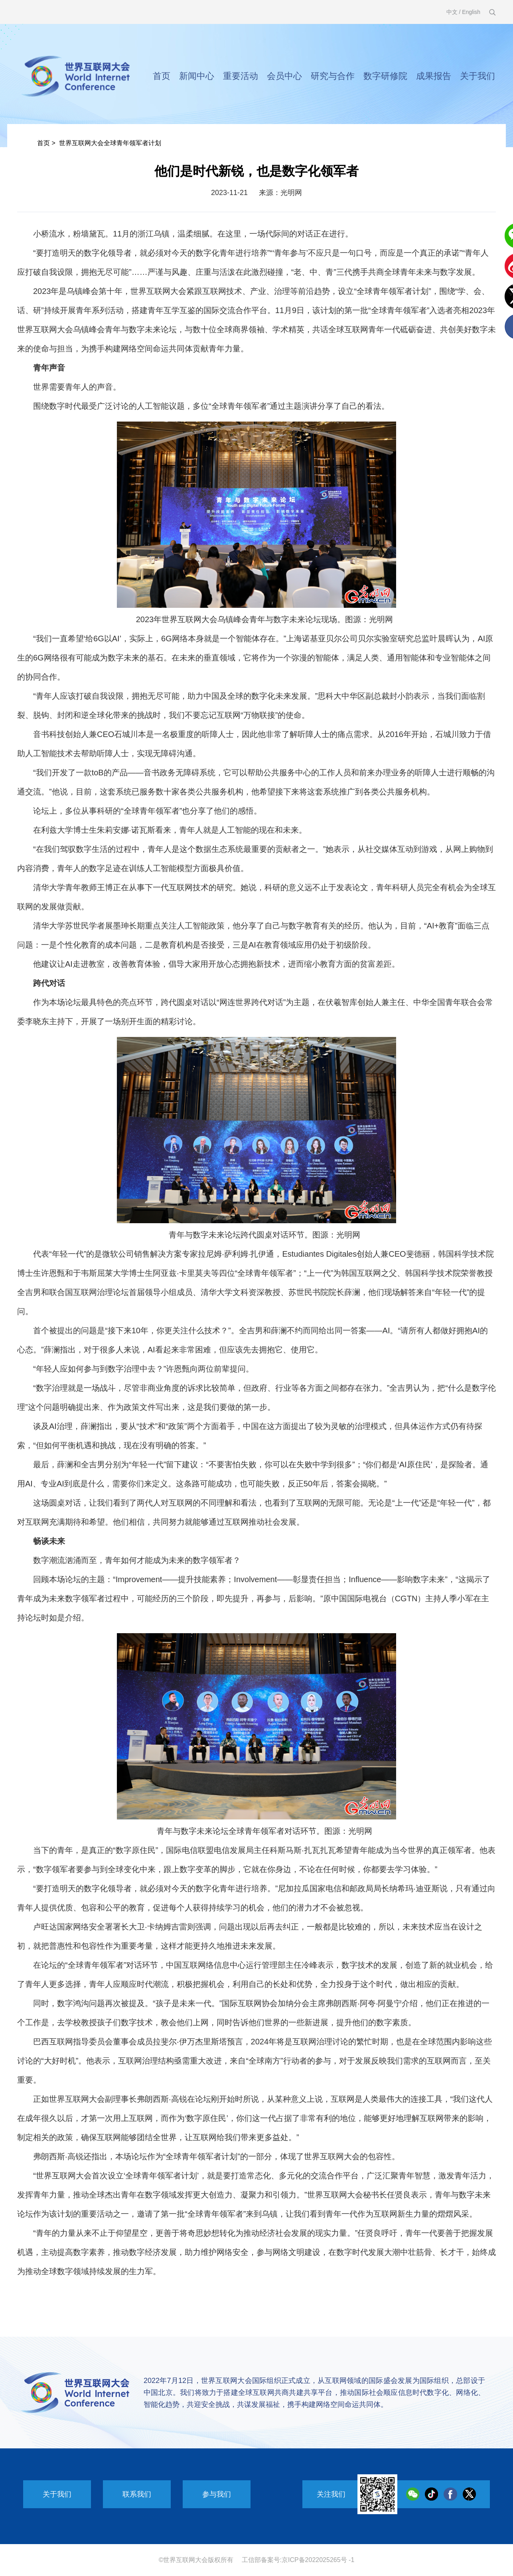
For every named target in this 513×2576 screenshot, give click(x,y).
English (471, 12)
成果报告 (433, 76)
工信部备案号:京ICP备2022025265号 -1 (298, 2559)
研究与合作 (333, 76)
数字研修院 (385, 76)
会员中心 (284, 76)
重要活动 (240, 76)
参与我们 (216, 2494)
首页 (161, 76)
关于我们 (477, 76)
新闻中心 (196, 76)
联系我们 (136, 2494)
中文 (452, 12)
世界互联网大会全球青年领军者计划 (110, 143)
